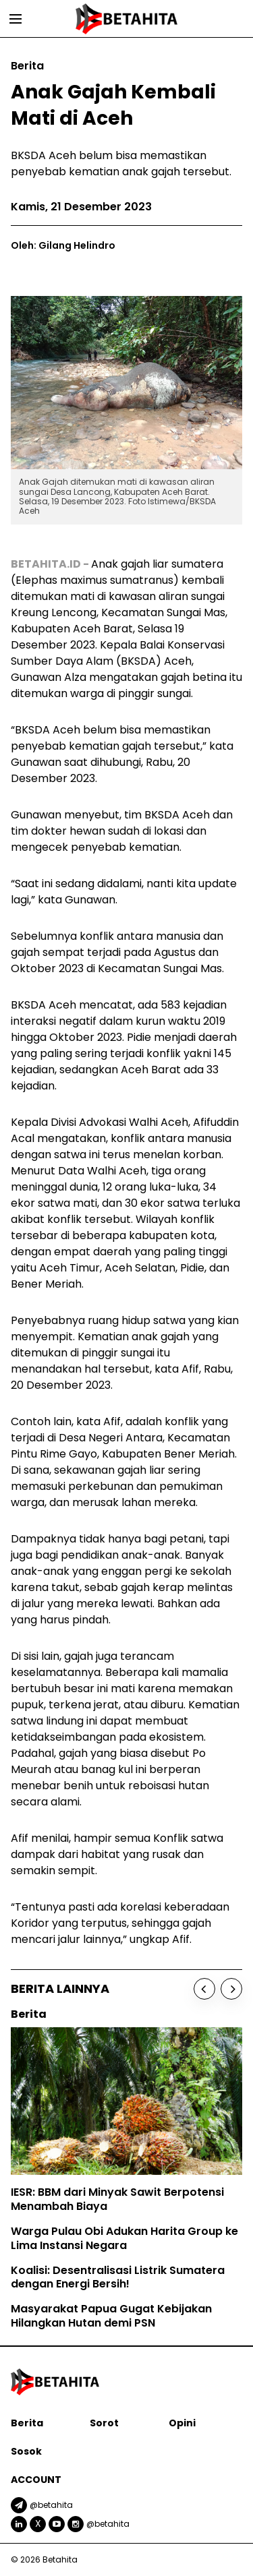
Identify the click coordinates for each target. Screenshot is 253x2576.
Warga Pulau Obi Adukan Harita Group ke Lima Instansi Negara (124, 2238)
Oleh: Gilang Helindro (63, 245)
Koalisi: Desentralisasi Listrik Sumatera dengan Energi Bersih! (118, 2277)
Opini (182, 2423)
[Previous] (204, 1989)
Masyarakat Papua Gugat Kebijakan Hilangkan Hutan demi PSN (111, 2316)
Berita (27, 2423)
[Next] (231, 1989)
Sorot (104, 2423)
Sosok (26, 2451)
